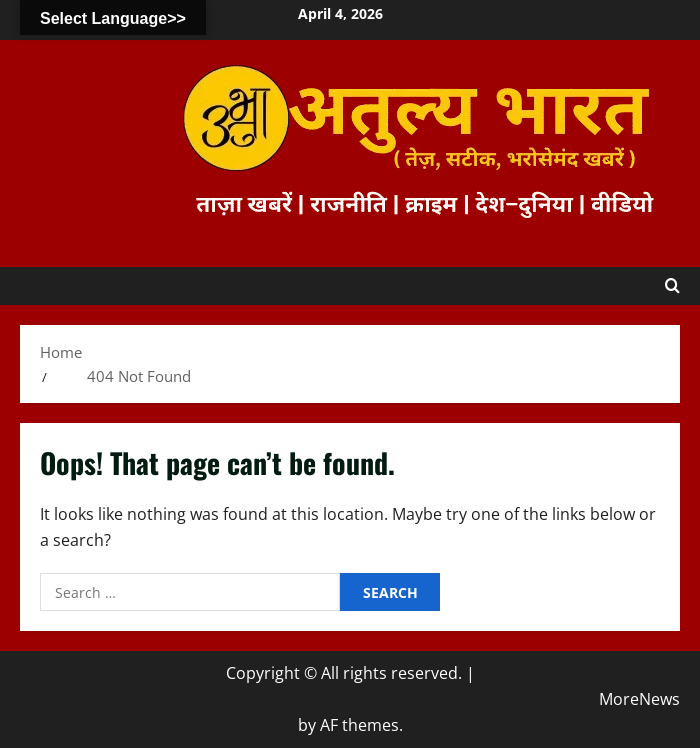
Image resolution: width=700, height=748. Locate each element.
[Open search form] (672, 286)
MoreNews (639, 699)
